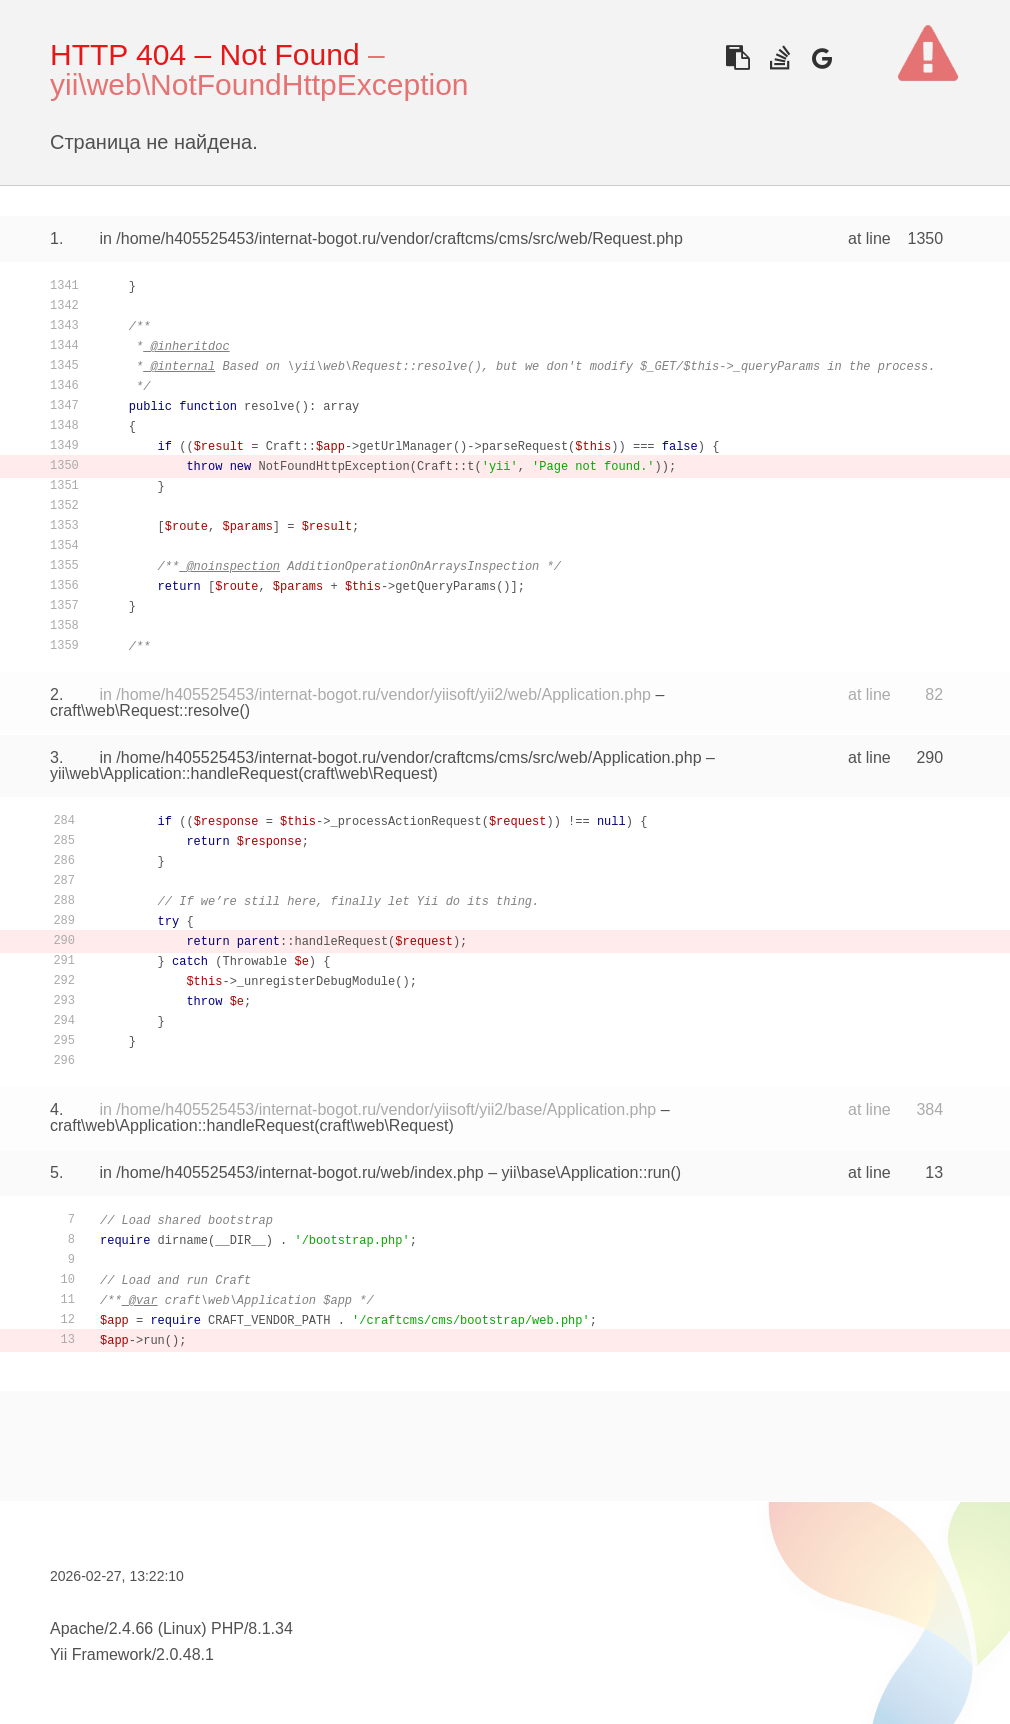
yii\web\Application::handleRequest (174, 773)
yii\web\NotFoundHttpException (259, 84)
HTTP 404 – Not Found (205, 54)
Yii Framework (101, 1654)
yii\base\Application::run (586, 1172)
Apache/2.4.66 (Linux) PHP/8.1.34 (171, 1628)
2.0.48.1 (185, 1654)
